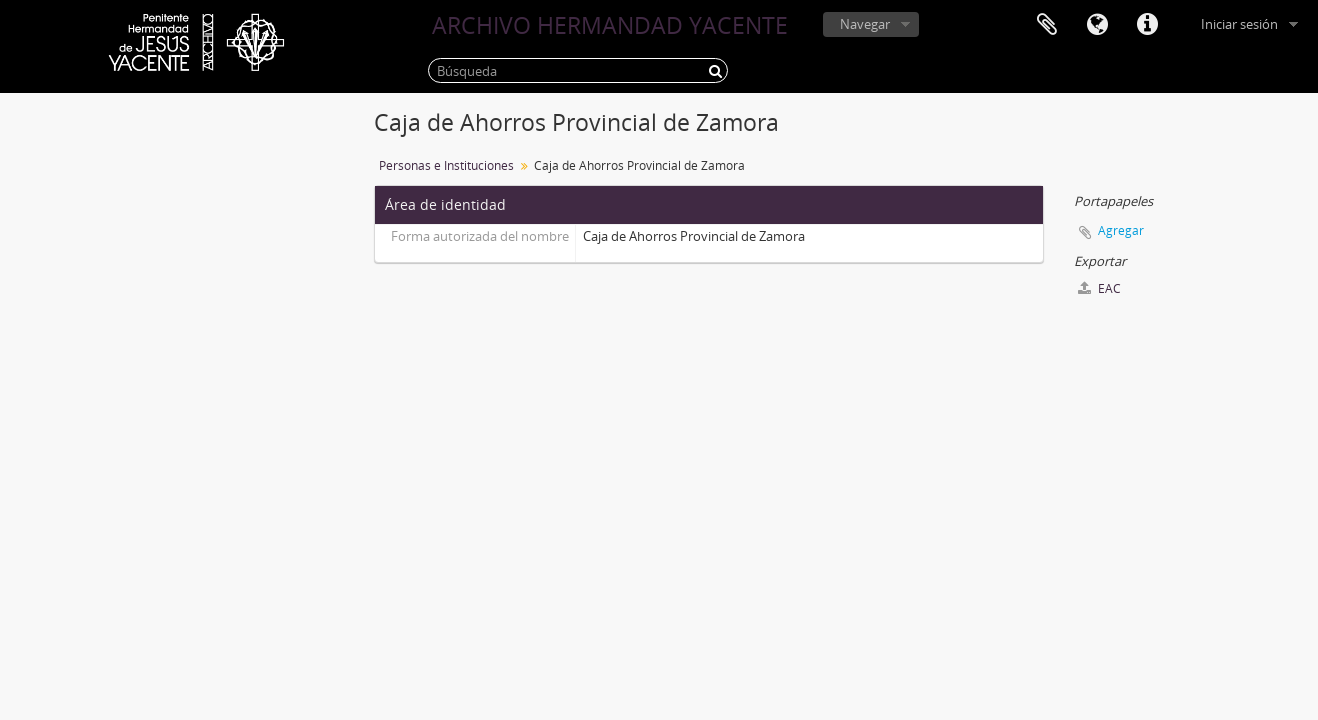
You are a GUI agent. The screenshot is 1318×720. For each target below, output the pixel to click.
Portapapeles (1047, 25)
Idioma (1097, 25)
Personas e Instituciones (446, 165)
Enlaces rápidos (1147, 25)
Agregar (1121, 230)
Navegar (865, 24)
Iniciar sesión (1239, 24)
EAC (1099, 288)
